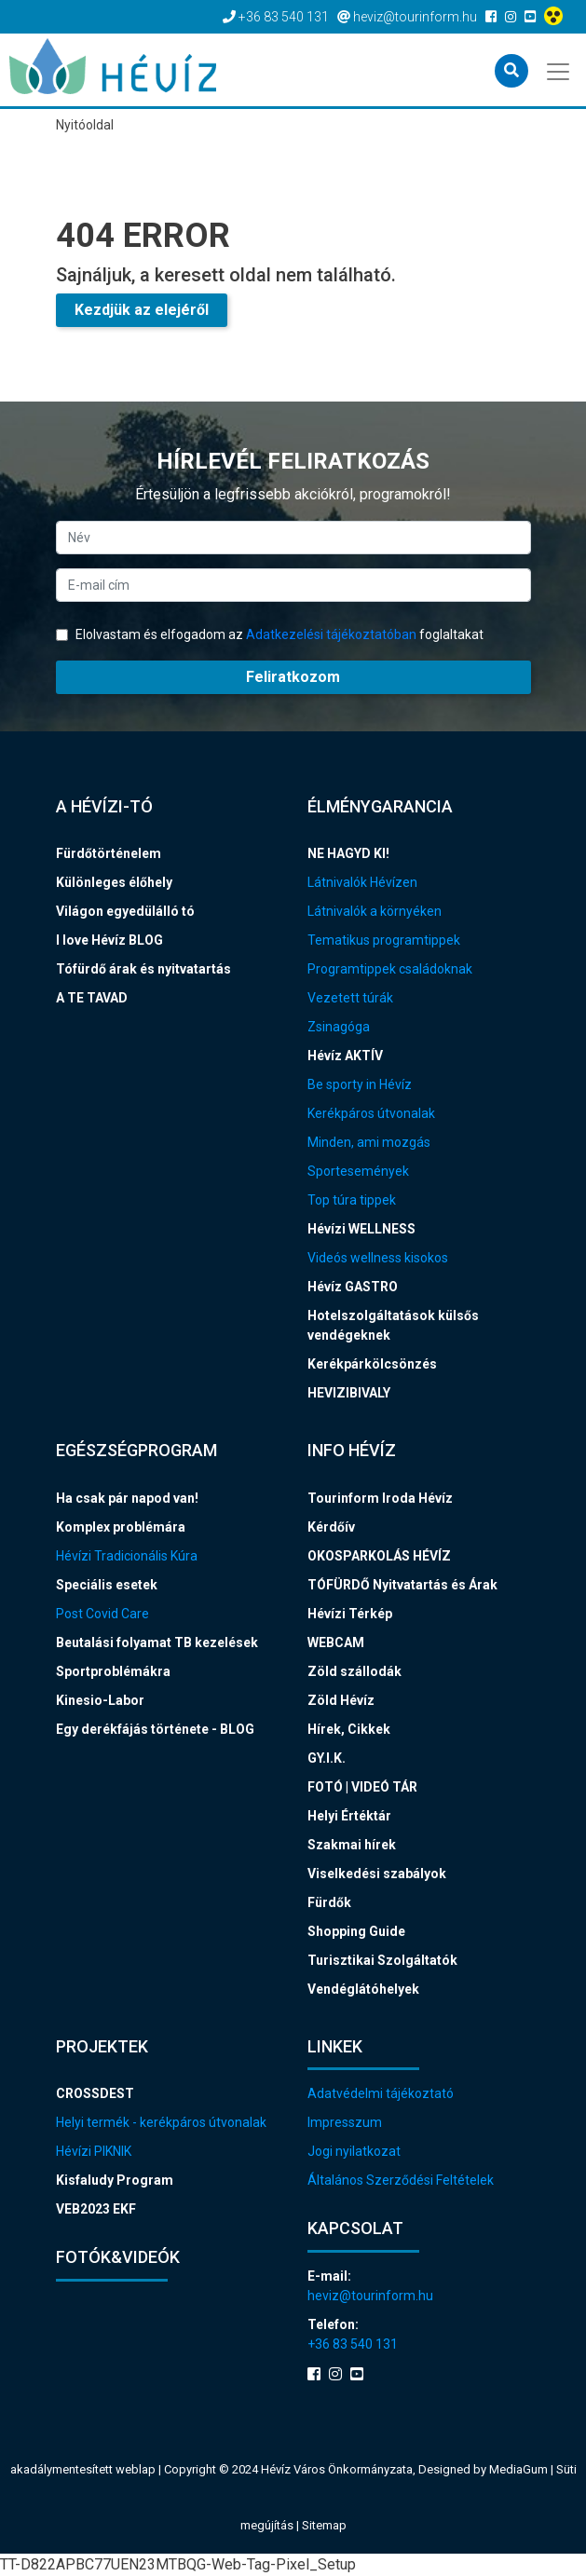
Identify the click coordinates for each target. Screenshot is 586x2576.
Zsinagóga (338, 1026)
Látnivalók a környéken (374, 911)
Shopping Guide (356, 1931)
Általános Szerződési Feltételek (400, 2180)
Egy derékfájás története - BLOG (155, 1729)
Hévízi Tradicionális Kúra (127, 1555)
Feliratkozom (293, 677)
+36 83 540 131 (352, 2344)
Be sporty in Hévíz (359, 1084)
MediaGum (518, 2469)
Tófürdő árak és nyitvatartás (143, 968)
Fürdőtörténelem (108, 853)
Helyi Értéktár (349, 1815)
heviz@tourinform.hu (370, 2295)
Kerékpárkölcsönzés (372, 1363)
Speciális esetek (106, 1584)
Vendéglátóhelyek (363, 1989)
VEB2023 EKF (96, 2208)
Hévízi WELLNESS (361, 1228)
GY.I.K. (326, 1758)
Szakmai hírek (351, 1844)
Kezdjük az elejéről (142, 310)
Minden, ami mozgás (368, 1142)
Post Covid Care (102, 1613)
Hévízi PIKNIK (93, 2151)
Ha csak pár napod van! (127, 1498)
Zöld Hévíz (341, 1700)
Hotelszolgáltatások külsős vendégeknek (393, 1325)
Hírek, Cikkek (348, 1729)
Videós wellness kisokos (377, 1257)
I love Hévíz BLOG (109, 940)
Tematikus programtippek (383, 940)
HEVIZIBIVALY (348, 1392)
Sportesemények (358, 1171)
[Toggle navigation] (559, 70)
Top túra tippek (351, 1200)
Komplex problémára (120, 1527)
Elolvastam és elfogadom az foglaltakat (270, 634)
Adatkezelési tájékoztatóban (331, 634)
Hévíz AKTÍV (345, 1055)
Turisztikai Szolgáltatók (382, 1960)
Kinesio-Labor (100, 1700)
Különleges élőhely (114, 882)
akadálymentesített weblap (83, 2469)
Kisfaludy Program (114, 2180)
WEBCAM (335, 1642)
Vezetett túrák (350, 997)
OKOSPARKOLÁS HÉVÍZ (379, 1555)
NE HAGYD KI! (348, 853)
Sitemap (324, 2525)
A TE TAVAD (92, 997)
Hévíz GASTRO (352, 1286)
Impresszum (344, 2122)
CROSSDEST (95, 2093)
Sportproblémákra (113, 1671)
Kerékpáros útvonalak (371, 1113)
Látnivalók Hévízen (362, 882)
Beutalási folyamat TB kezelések (157, 1642)
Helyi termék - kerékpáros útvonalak (161, 2122)
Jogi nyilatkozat (354, 2151)
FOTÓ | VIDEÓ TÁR (362, 1786)
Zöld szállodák (354, 1671)
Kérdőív (331, 1527)
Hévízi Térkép (349, 1613)
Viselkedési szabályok (376, 1873)
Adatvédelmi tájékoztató (380, 2093)
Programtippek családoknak (389, 968)
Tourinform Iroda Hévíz (380, 1498)
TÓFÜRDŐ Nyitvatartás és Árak (402, 1584)
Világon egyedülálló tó (125, 911)
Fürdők (329, 1902)
